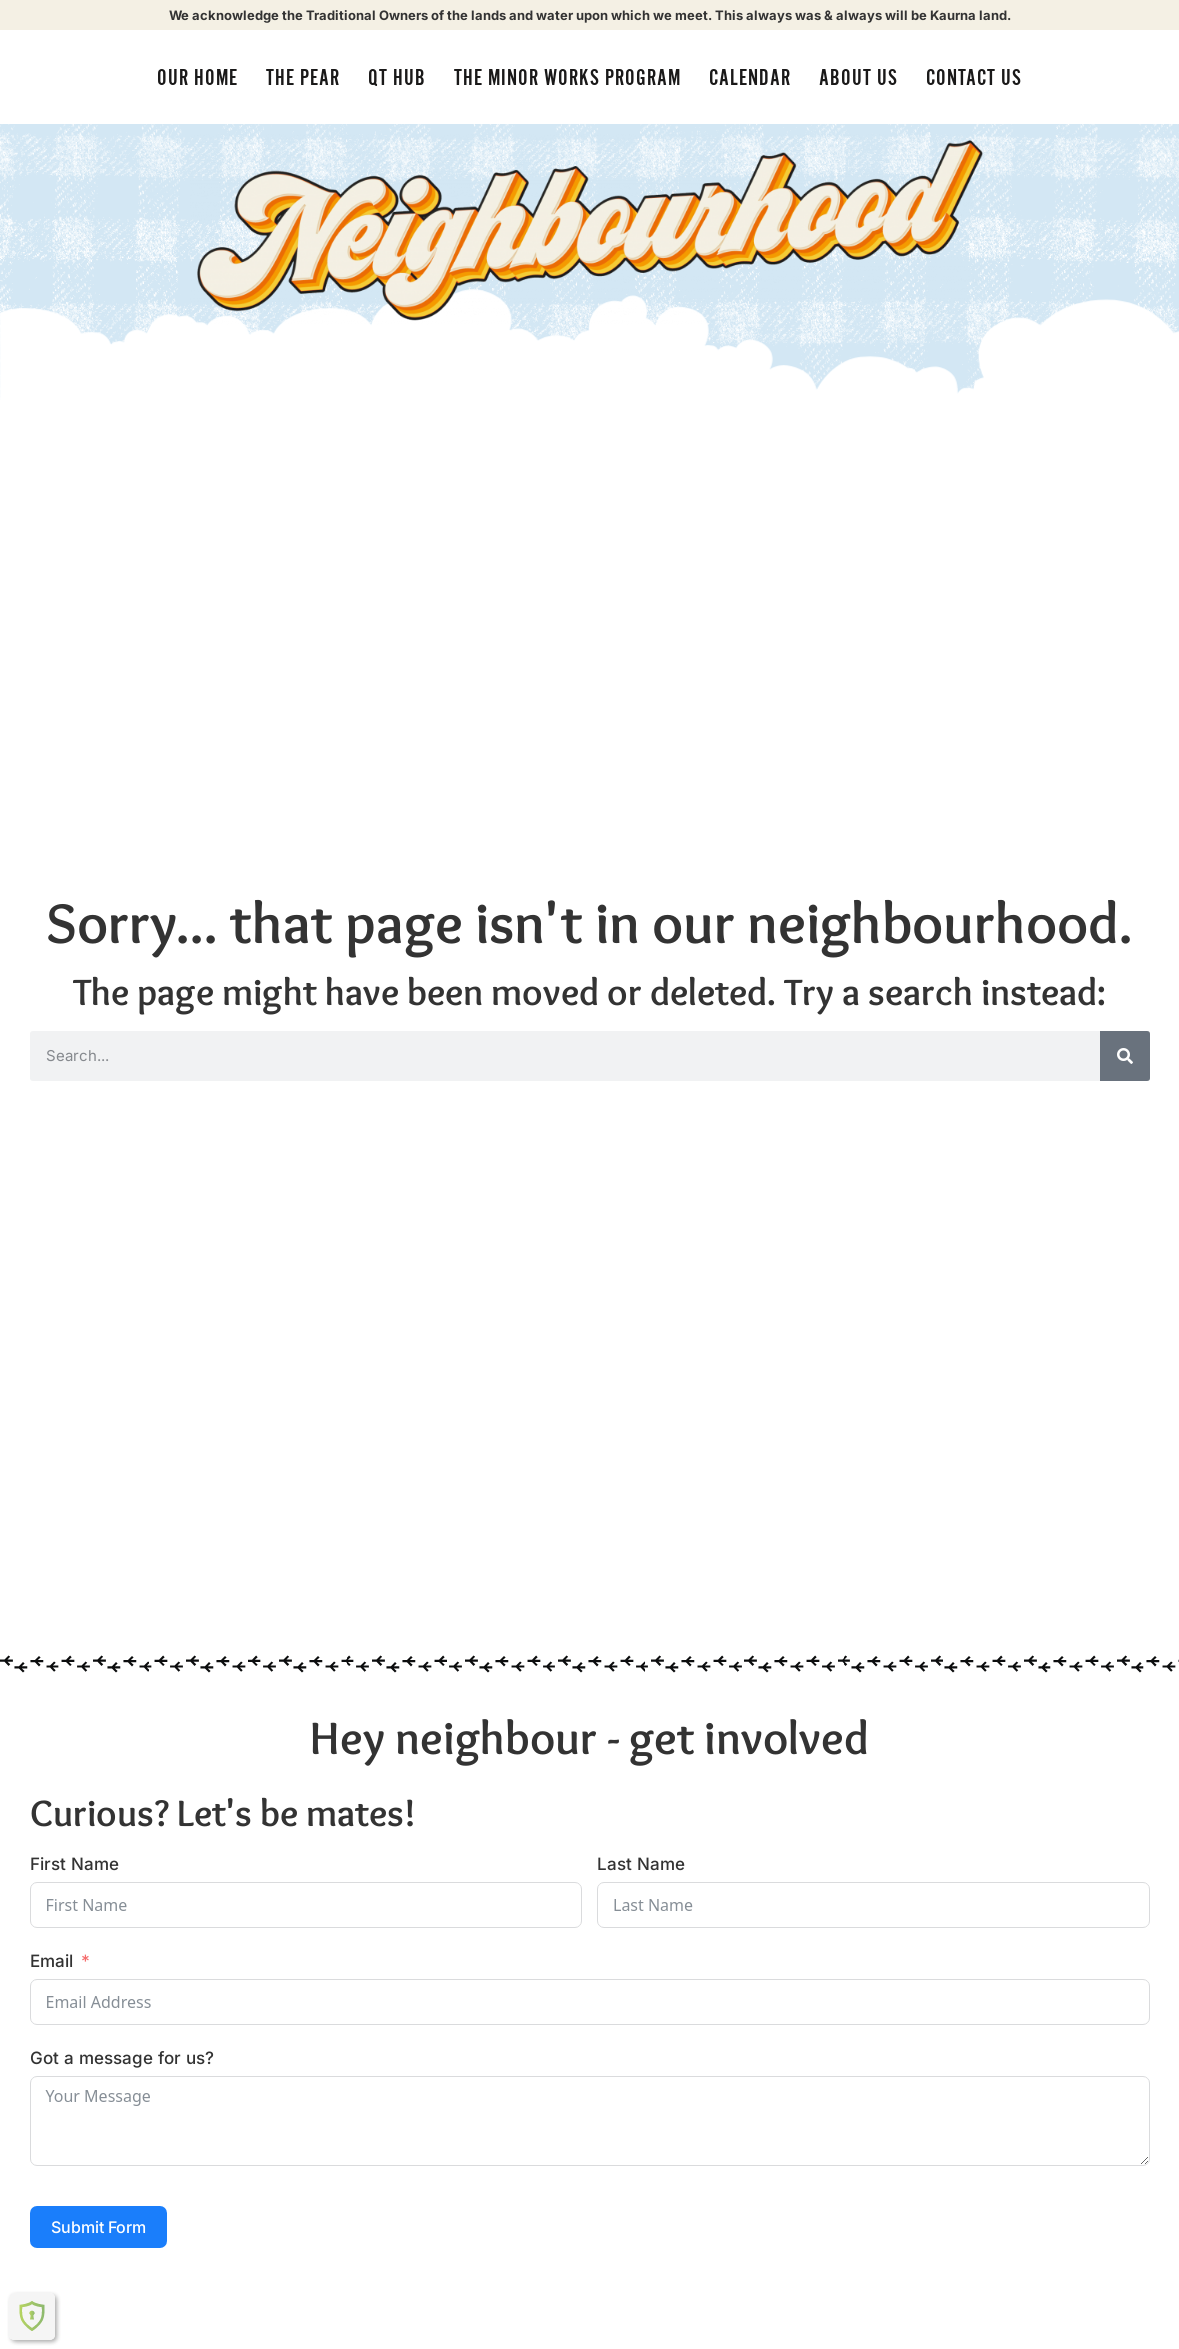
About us (858, 78)
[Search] (1125, 1056)
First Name (74, 1864)
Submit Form (98, 2227)
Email (51, 1961)
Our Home (197, 78)
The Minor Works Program (567, 78)
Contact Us (974, 78)
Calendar (750, 78)
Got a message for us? (122, 2058)
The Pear (303, 78)
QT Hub (397, 78)
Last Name (641, 1864)
